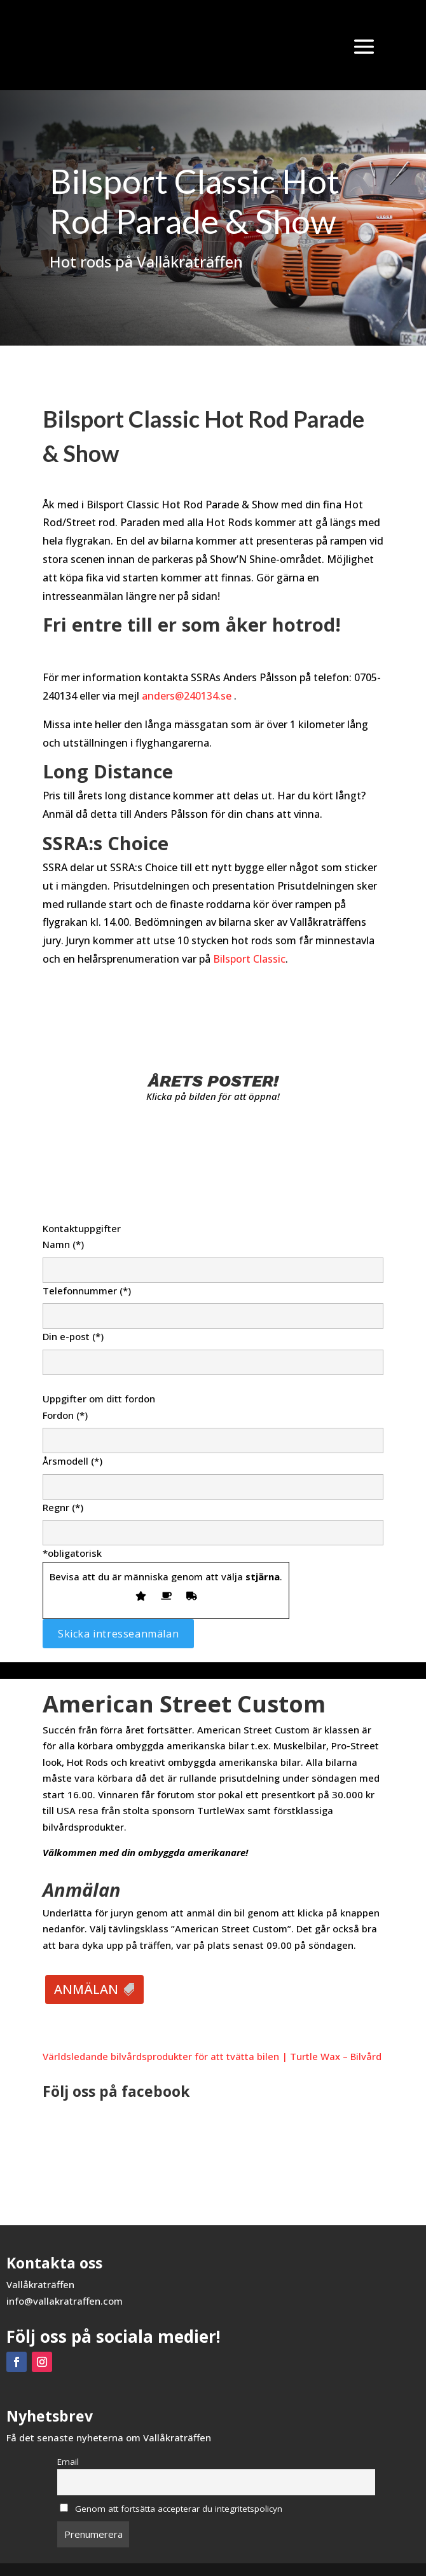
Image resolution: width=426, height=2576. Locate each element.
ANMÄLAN (86, 1989)
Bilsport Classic (249, 959)
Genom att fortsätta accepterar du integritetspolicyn (171, 2508)
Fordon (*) (213, 1428)
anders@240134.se (186, 696)
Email (68, 2461)
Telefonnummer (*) (213, 1303)
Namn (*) (213, 1257)
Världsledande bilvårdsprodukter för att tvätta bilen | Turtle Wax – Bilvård (212, 2056)
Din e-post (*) (213, 1349)
